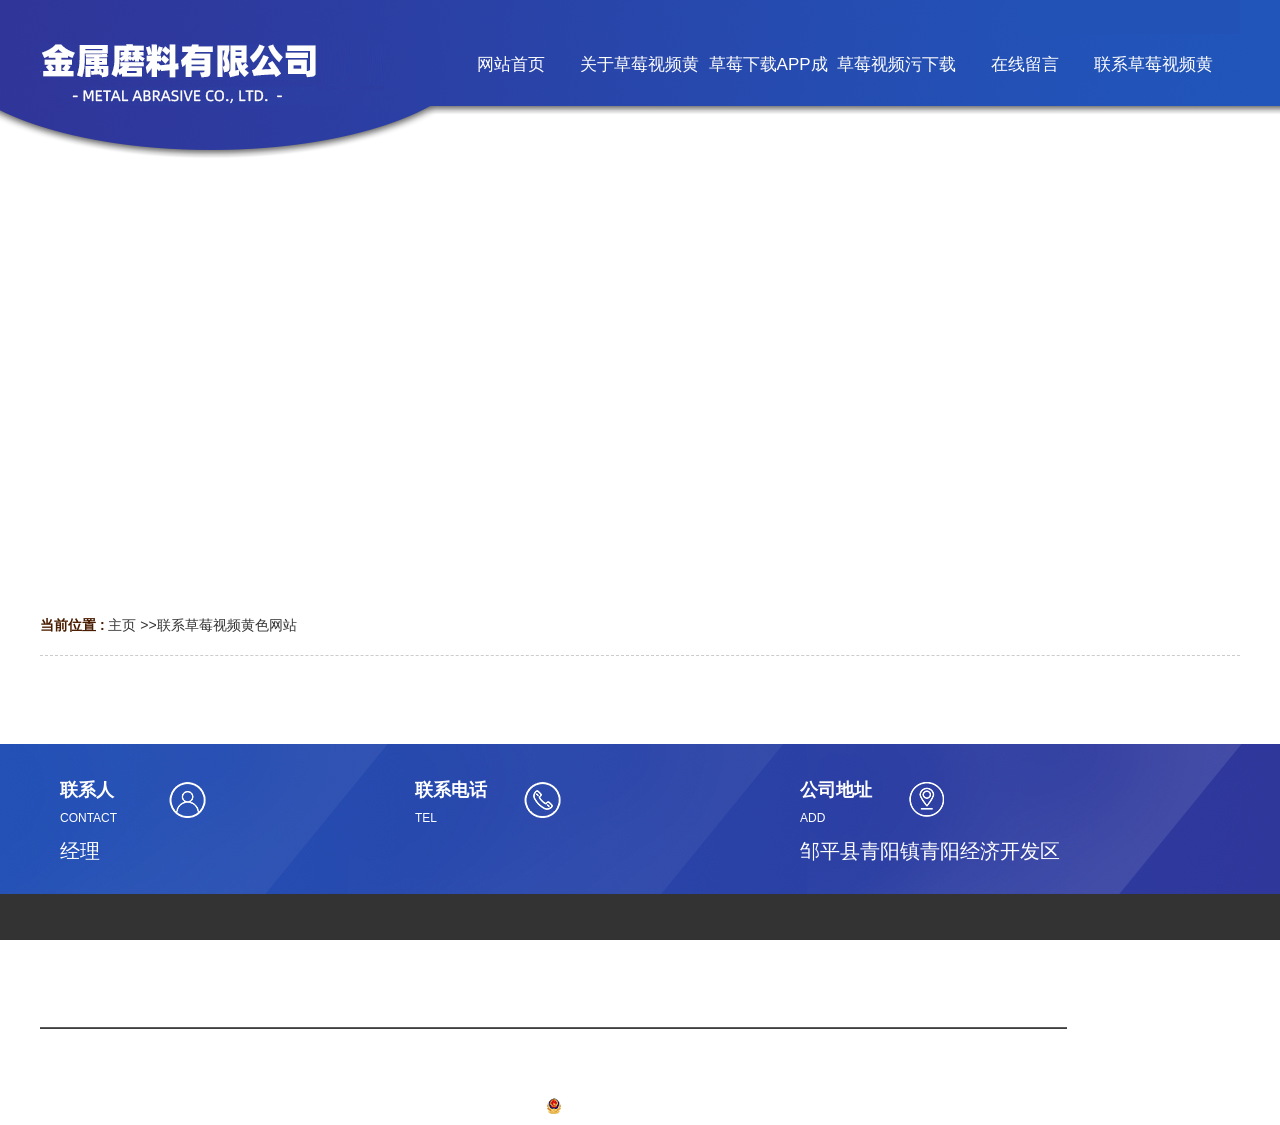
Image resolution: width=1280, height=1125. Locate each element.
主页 (122, 625)
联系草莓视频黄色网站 (227, 625)
